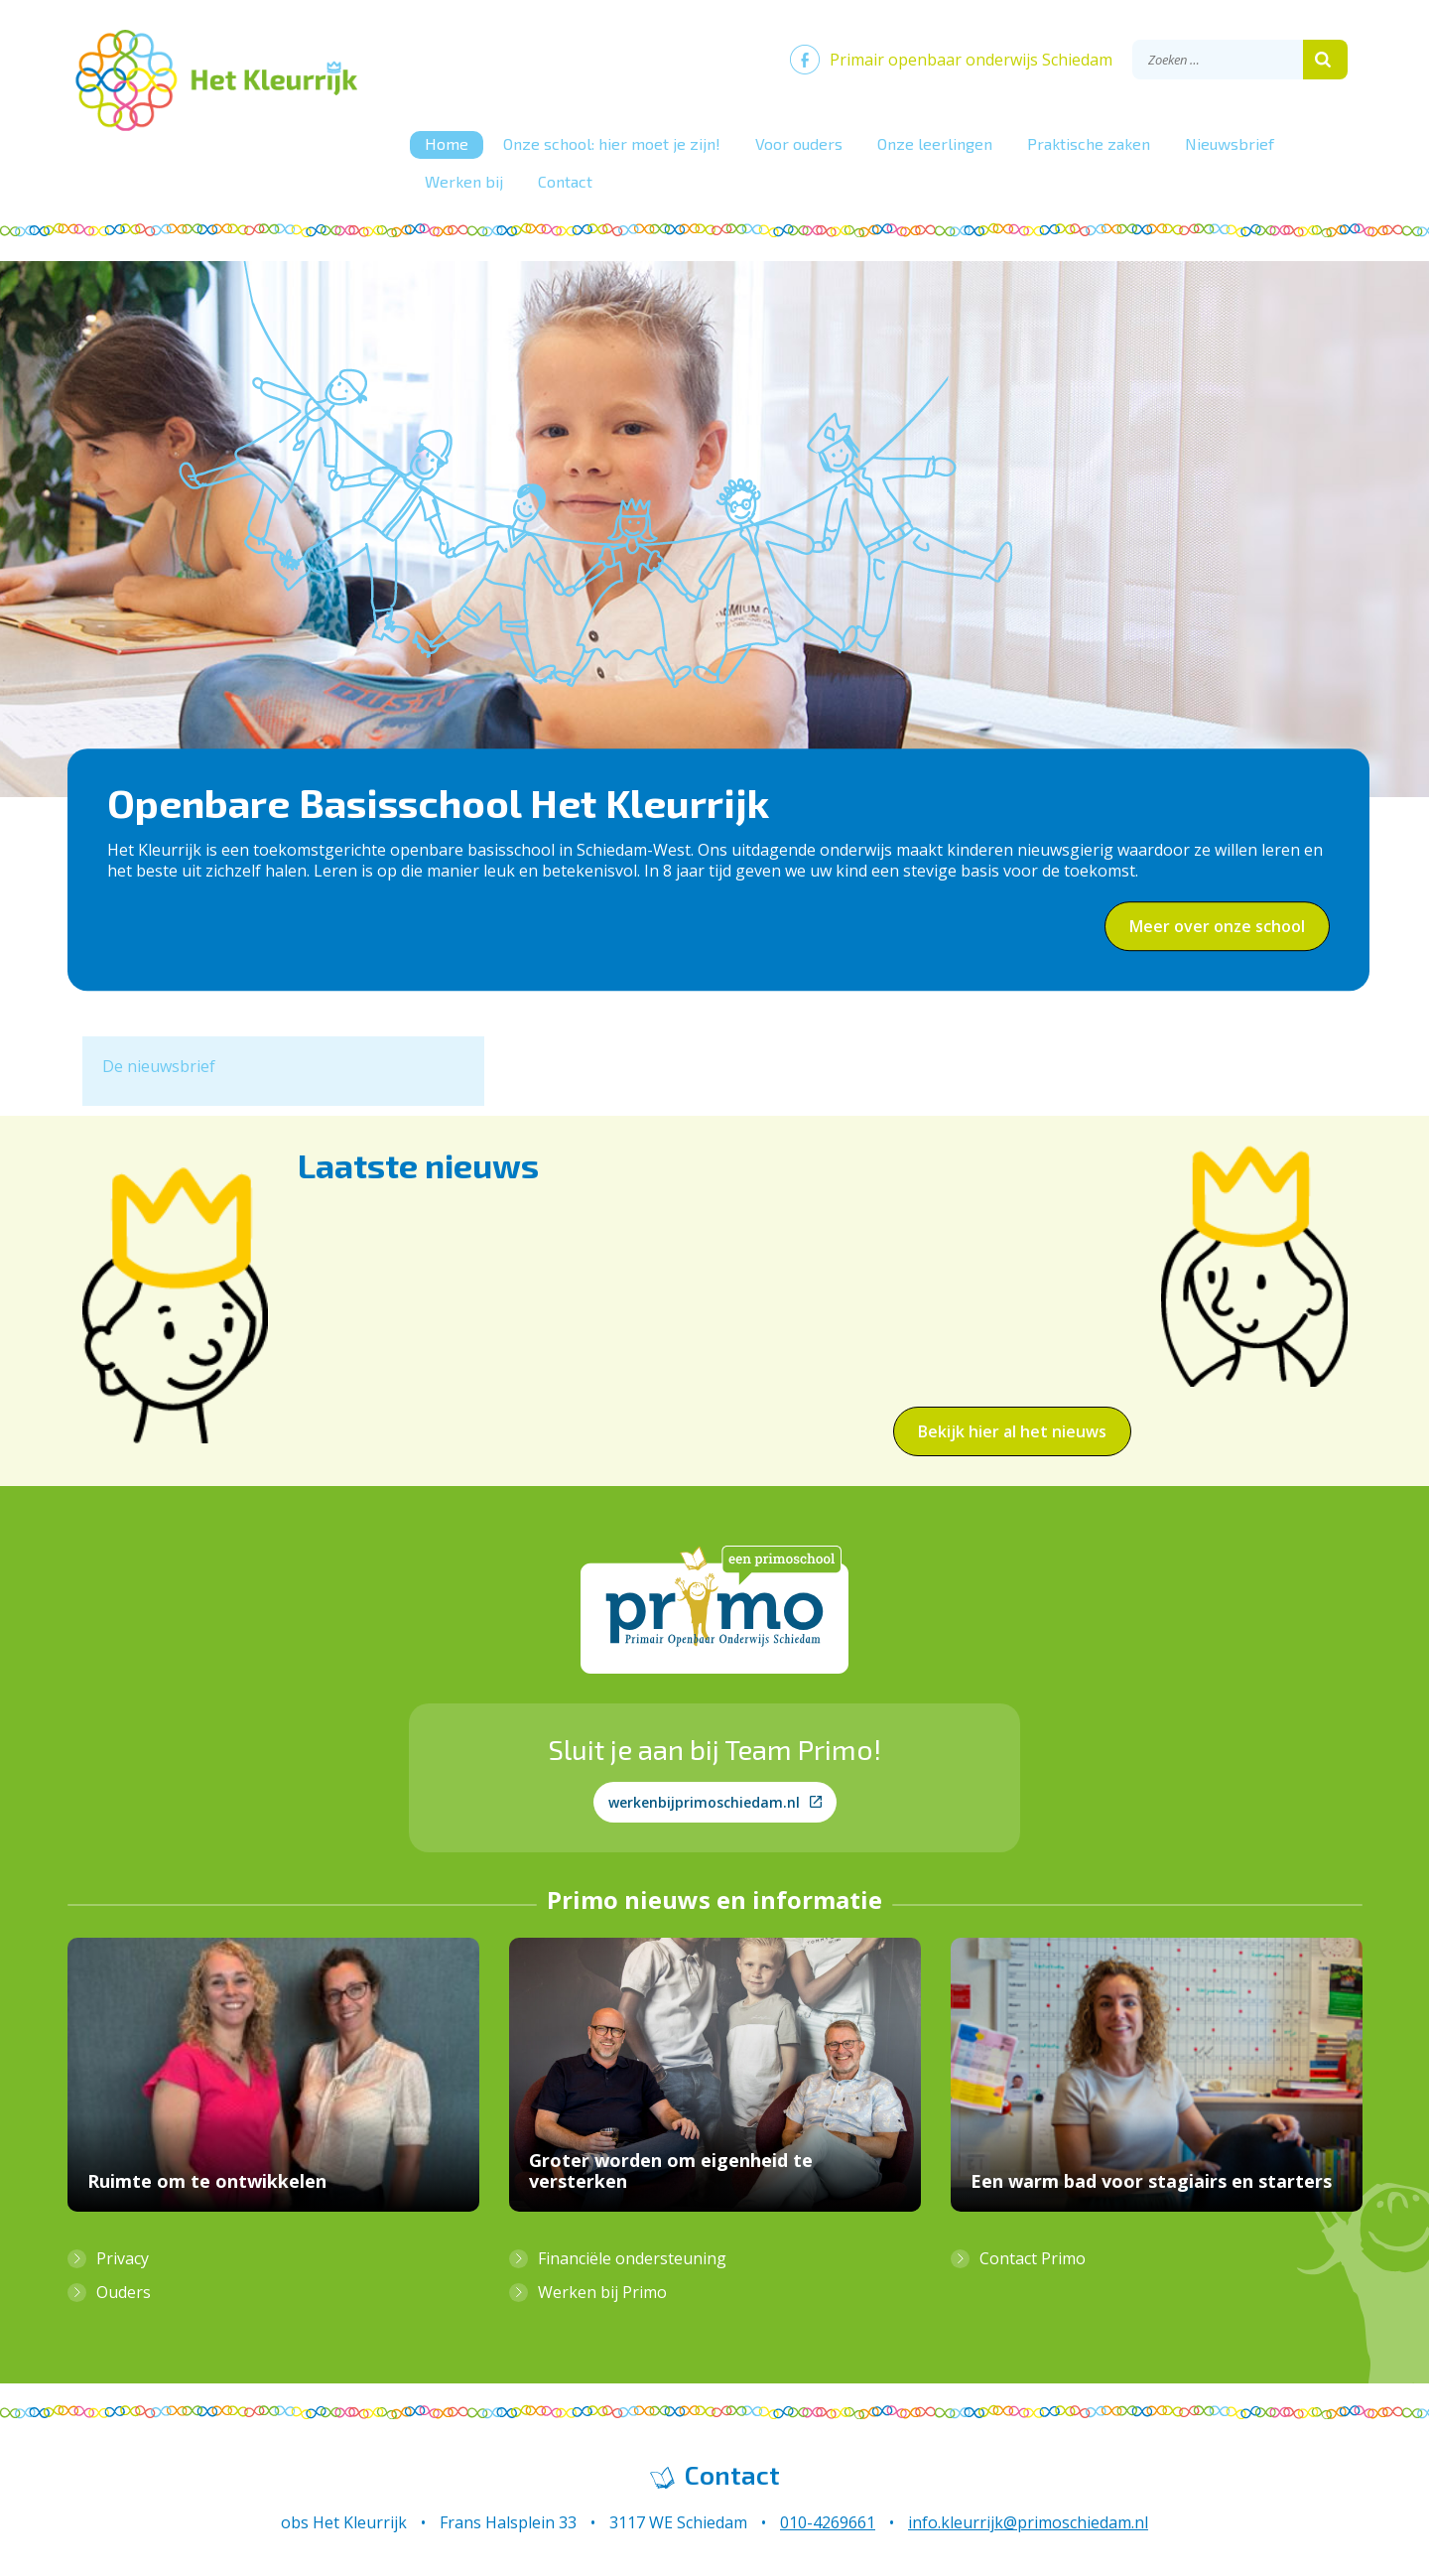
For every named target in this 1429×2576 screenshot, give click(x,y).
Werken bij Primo (602, 2292)
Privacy (122, 2258)
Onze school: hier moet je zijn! (611, 143)
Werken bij (464, 181)
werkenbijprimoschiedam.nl (715, 1802)
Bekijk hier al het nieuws (1012, 1431)
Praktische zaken (1088, 143)
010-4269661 (827, 2522)
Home (446, 143)
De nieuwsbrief (158, 1066)
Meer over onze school (1217, 926)
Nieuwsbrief (1229, 143)
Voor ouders (799, 143)
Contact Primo (1032, 2258)
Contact (565, 181)
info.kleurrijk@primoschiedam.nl (1028, 2522)
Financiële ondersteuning (632, 2258)
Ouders (123, 2292)
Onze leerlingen (934, 143)
